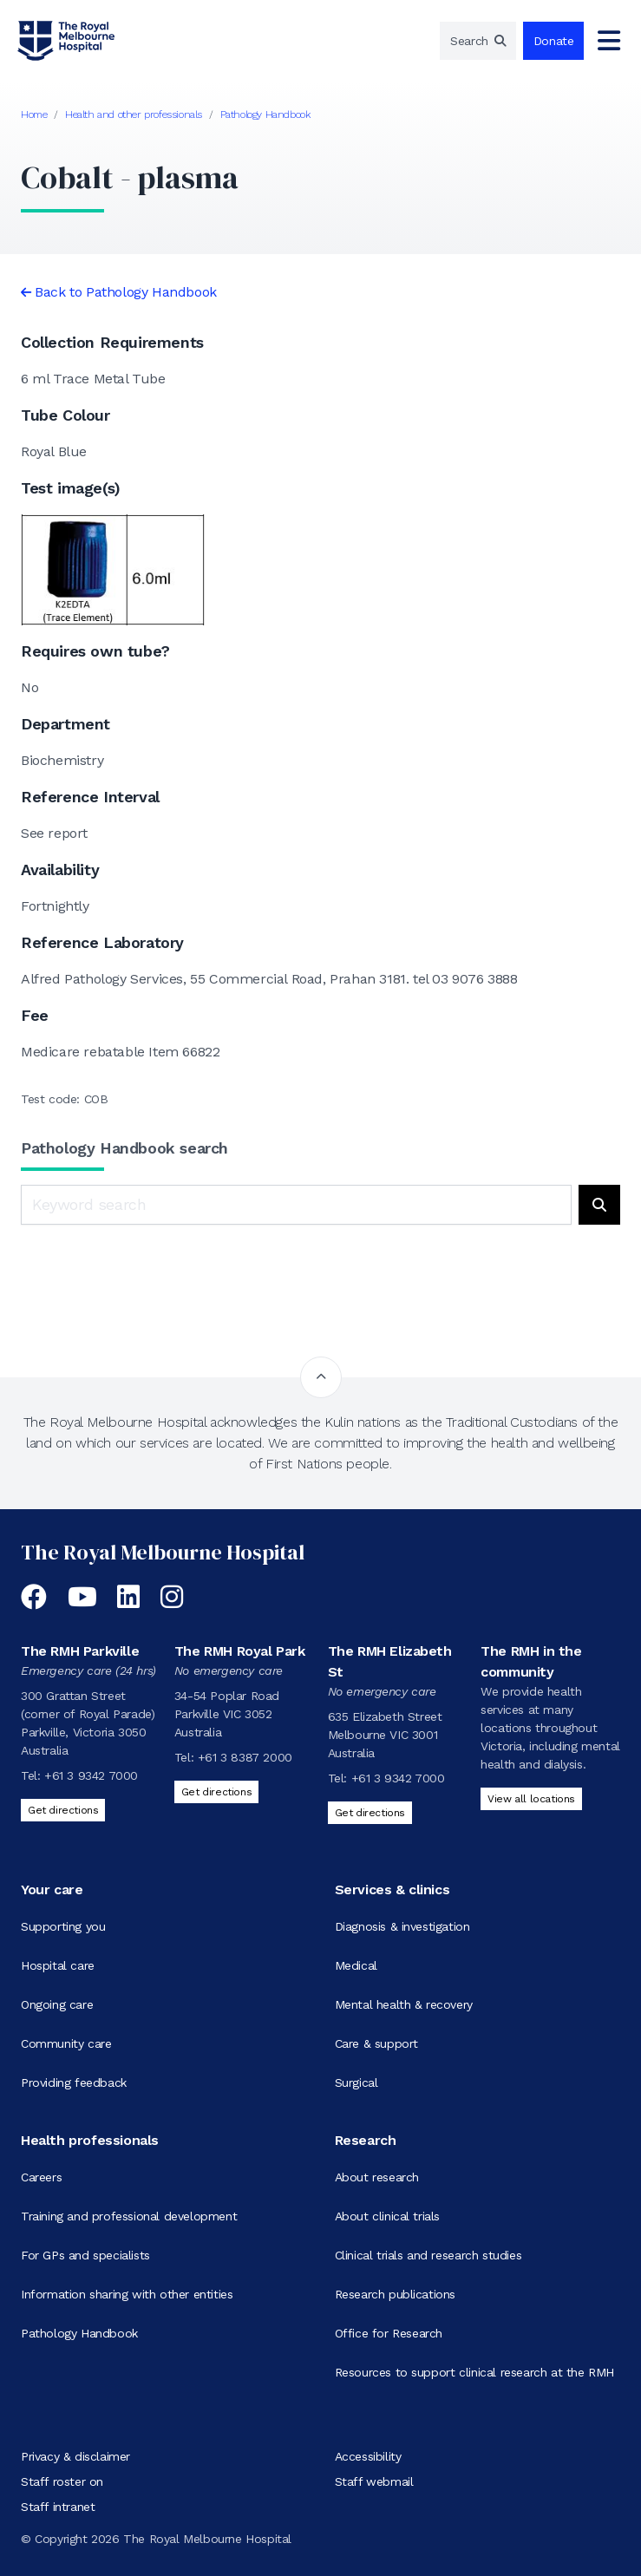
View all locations (531, 1799)
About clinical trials (388, 2216)
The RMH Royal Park (239, 1651)
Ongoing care (57, 2004)
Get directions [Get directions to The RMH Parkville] (63, 1810)
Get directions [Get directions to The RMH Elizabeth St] (370, 1813)
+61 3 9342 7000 (91, 1775)
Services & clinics (392, 1889)
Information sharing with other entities (126, 2294)
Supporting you (63, 1926)
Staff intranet (58, 2507)
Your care (51, 1889)
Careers (41, 2177)
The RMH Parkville (80, 1651)
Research (365, 2140)
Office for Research (388, 2333)
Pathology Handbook (265, 114)
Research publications (395, 2294)
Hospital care (58, 1965)
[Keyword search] (296, 1205)
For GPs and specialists (85, 2255)
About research (377, 2177)
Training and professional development (129, 2216)
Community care (66, 2043)
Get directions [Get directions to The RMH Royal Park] (216, 1792)
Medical (356, 1965)
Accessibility (368, 2456)
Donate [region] (553, 41)
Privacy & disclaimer (75, 2456)
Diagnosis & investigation (402, 1926)
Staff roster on (62, 2481)
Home (34, 114)
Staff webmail (374, 2481)
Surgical (356, 2082)
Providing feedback (74, 2082)
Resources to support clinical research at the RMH (474, 2372)
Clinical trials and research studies (428, 2255)
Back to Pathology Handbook (126, 292)
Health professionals (90, 2140)
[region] (478, 41)
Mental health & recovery (404, 2004)
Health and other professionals (133, 114)
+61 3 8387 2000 (245, 1757)
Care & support (376, 2043)
